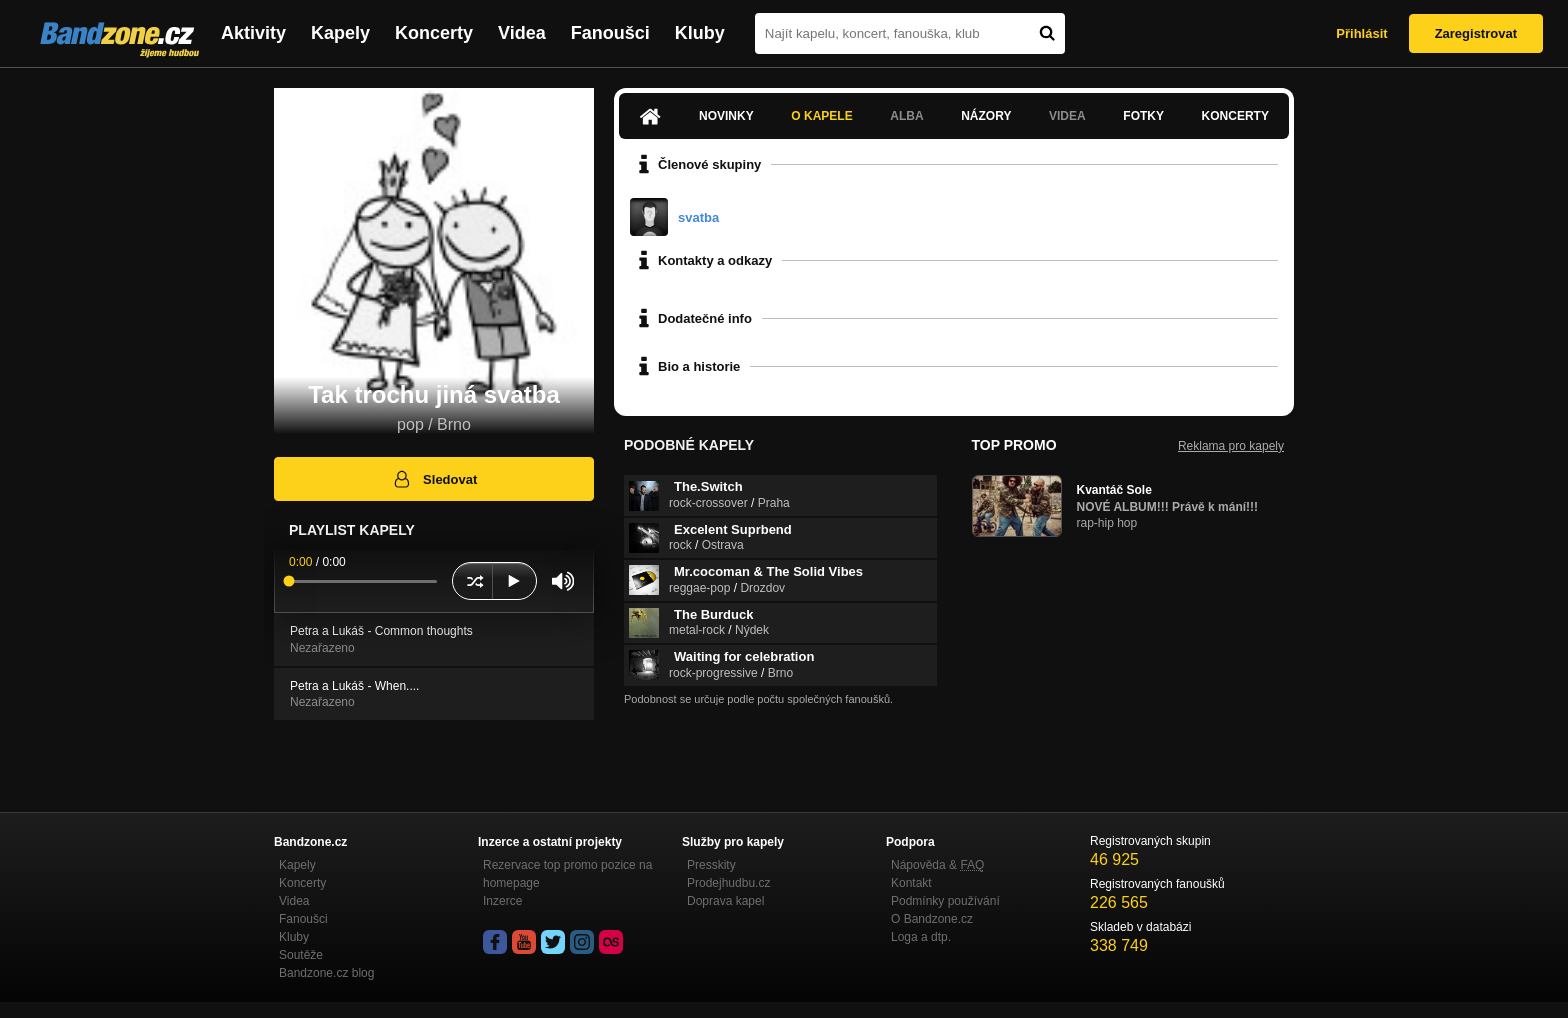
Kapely (340, 33)
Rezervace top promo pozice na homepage (567, 874)
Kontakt (911, 883)
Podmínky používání (945, 901)
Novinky (726, 116)
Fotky (1143, 116)
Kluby (700, 33)
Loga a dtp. (921, 937)
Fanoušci (610, 33)
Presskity (711, 865)
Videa (522, 33)
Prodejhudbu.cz (728, 883)
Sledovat (434, 479)
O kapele (821, 116)
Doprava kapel (725, 901)
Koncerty (434, 33)
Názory (986, 116)
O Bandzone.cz (932, 919)
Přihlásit (1361, 33)
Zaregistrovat (1476, 33)
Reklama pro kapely (1231, 446)
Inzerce (502, 901)
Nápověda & (937, 865)
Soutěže (301, 955)
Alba (906, 116)
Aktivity (253, 33)
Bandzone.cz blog (326, 973)
